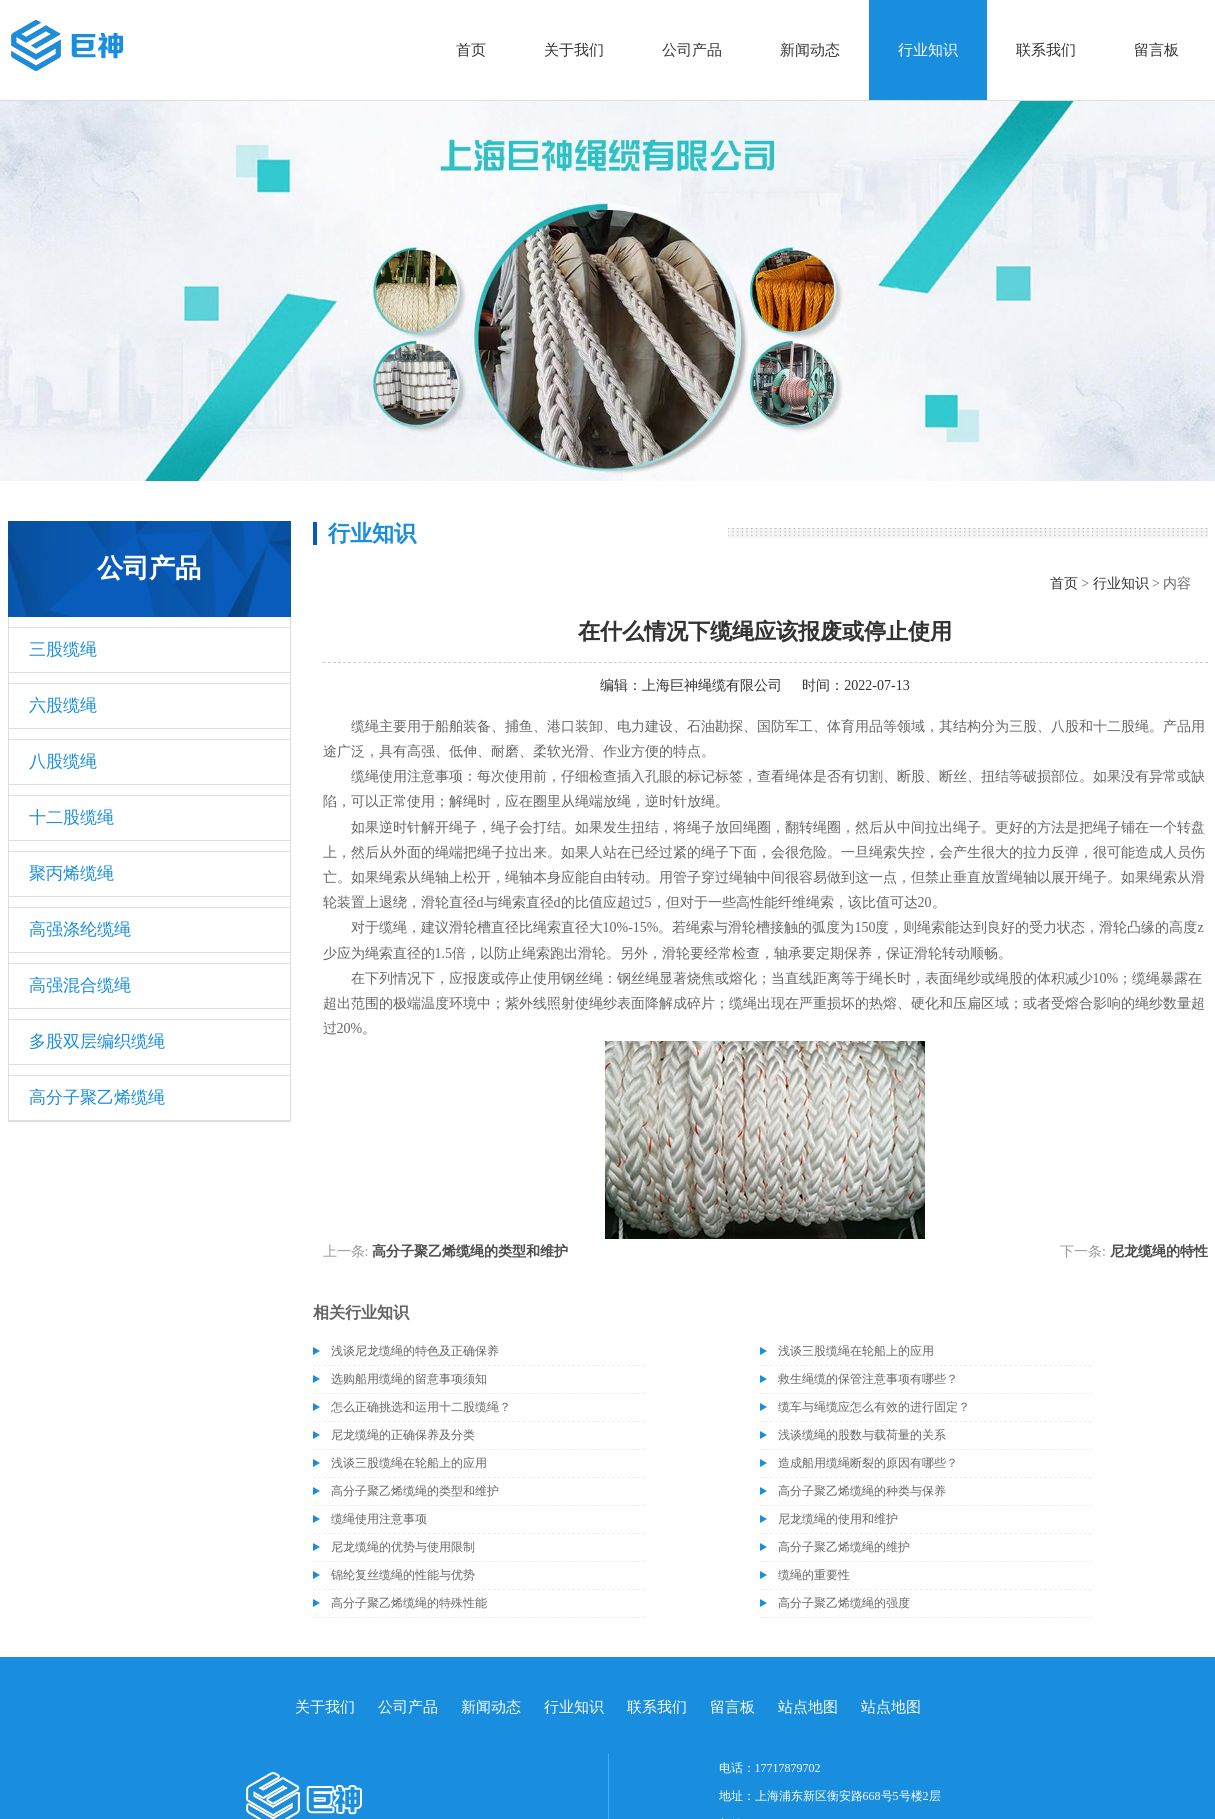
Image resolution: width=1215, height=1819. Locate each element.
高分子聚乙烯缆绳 (97, 1097)
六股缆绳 (63, 705)
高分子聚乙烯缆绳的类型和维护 (470, 1251)
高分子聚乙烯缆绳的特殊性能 (409, 1603)
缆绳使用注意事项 (379, 1519)
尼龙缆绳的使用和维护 (838, 1519)
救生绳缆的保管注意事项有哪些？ (868, 1379)
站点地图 (808, 1707)
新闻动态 (810, 50)
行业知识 (928, 50)
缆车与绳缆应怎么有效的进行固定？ (874, 1407)
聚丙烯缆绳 (71, 873)
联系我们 (1046, 50)
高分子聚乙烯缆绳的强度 (844, 1603)
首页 (471, 50)
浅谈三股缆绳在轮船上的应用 (856, 1351)
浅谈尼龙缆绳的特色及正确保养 (415, 1351)
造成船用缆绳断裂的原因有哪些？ (868, 1463)
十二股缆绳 (71, 817)
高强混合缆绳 (80, 985)
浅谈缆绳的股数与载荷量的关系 (862, 1435)
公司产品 (692, 50)
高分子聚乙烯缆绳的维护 (844, 1547)
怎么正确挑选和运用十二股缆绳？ (421, 1407)
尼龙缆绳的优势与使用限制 (403, 1547)
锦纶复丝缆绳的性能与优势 (403, 1575)
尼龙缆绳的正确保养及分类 (403, 1435)
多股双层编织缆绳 (97, 1041)
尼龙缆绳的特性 (1159, 1251)
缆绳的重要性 (814, 1575)
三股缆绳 (63, 649)
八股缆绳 (63, 761)
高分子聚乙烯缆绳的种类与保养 (862, 1491)
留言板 (1156, 50)
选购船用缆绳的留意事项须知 (409, 1379)
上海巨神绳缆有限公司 (712, 685)
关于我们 (574, 50)
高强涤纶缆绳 (80, 929)
